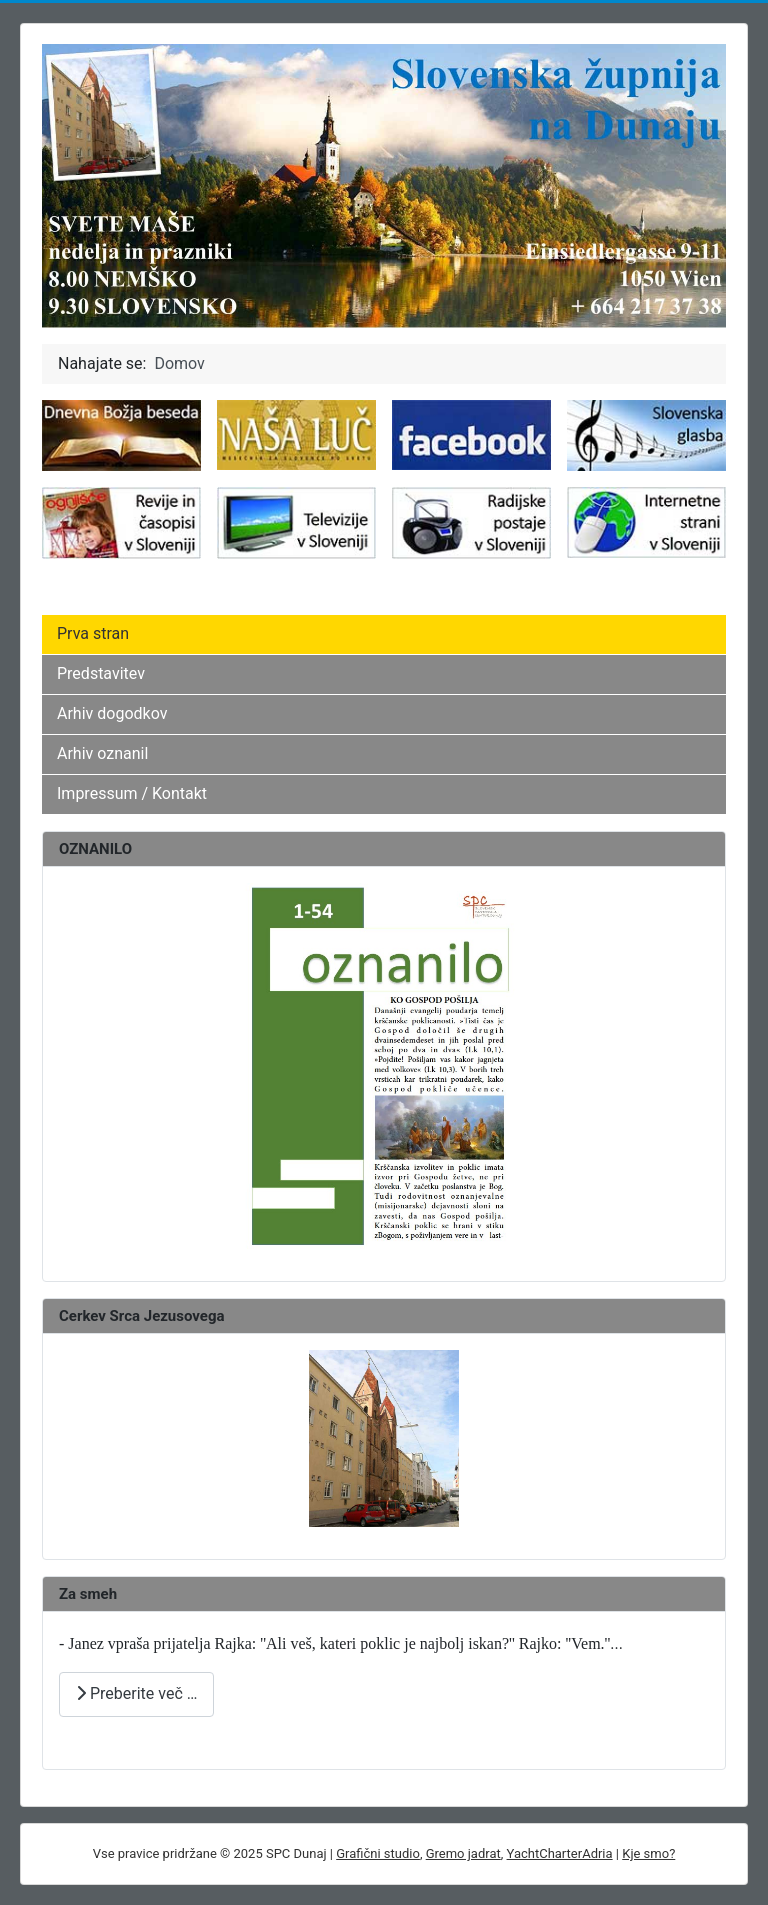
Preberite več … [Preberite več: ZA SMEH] (136, 1693)
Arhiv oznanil (102, 753)
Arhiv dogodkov (112, 713)
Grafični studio (378, 1853)
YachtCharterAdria (560, 1853)
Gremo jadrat (463, 1853)
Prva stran (93, 633)
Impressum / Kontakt (132, 793)
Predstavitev (101, 673)
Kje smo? (648, 1853)
